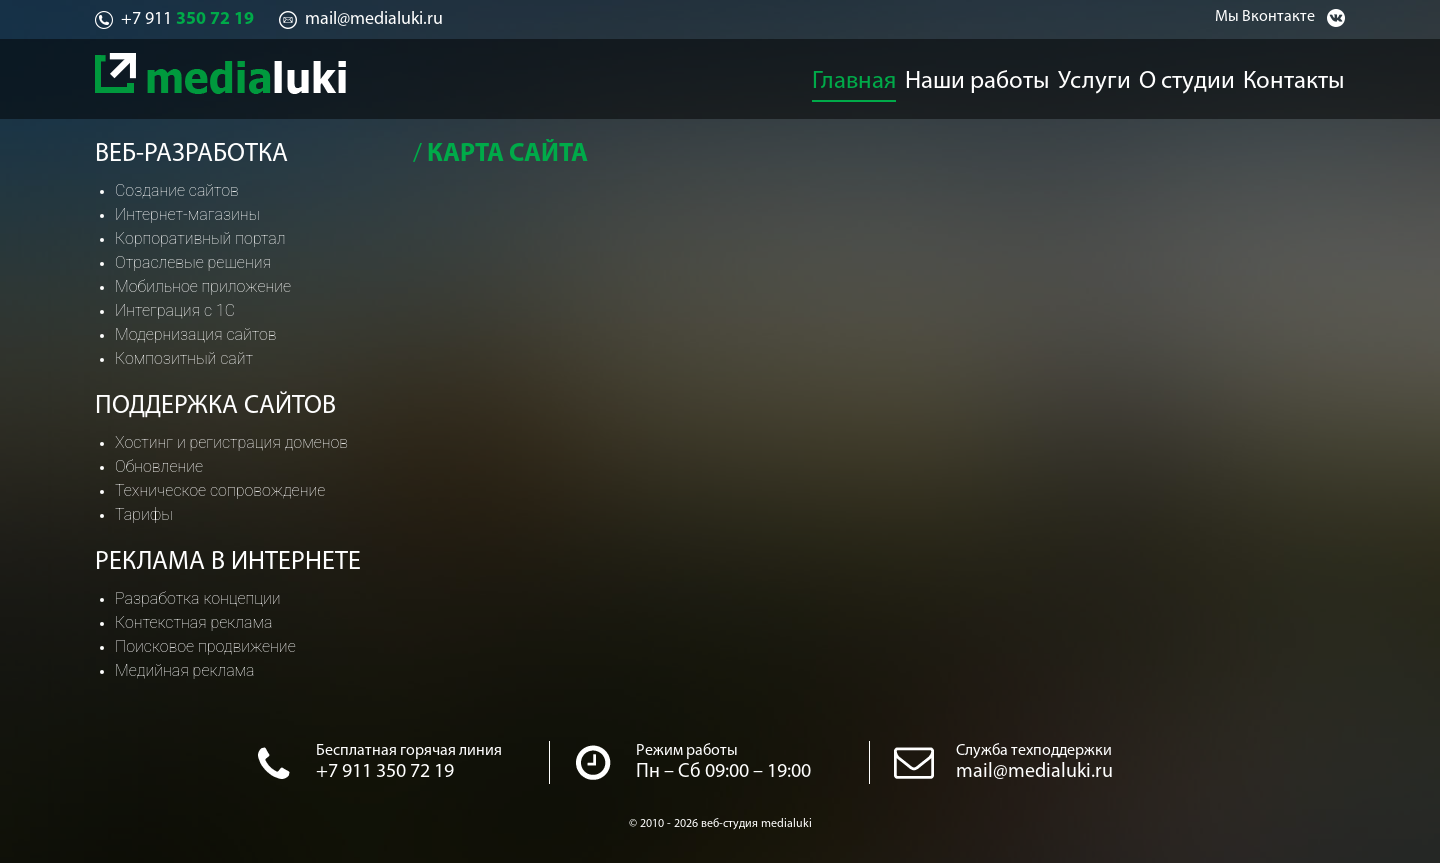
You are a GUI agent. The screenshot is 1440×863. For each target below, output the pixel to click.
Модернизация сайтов (196, 334)
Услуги (1095, 76)
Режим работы (687, 751)
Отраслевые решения (193, 262)
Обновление (159, 466)
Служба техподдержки (1034, 751)
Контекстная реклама (193, 622)
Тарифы (144, 514)
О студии (1198, 76)
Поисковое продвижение (205, 646)
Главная (854, 76)
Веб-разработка (191, 154)
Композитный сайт (184, 358)
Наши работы (978, 76)
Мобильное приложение (203, 286)
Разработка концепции (198, 598)
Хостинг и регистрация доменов (231, 442)
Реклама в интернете (228, 562)
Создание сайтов (177, 190)
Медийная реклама (185, 670)
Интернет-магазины (187, 214)
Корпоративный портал (200, 238)
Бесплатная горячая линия (409, 751)
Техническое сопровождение (220, 490)
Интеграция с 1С (175, 310)
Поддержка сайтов (215, 406)
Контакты (1311, 76)
